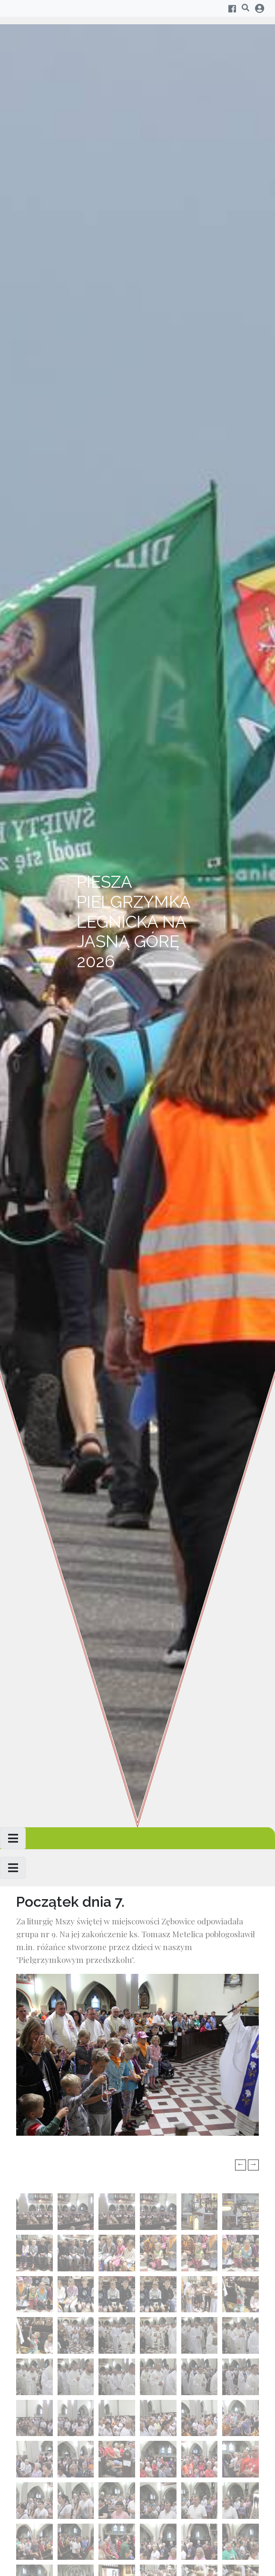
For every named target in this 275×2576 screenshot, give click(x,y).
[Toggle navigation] (13, 1838)
